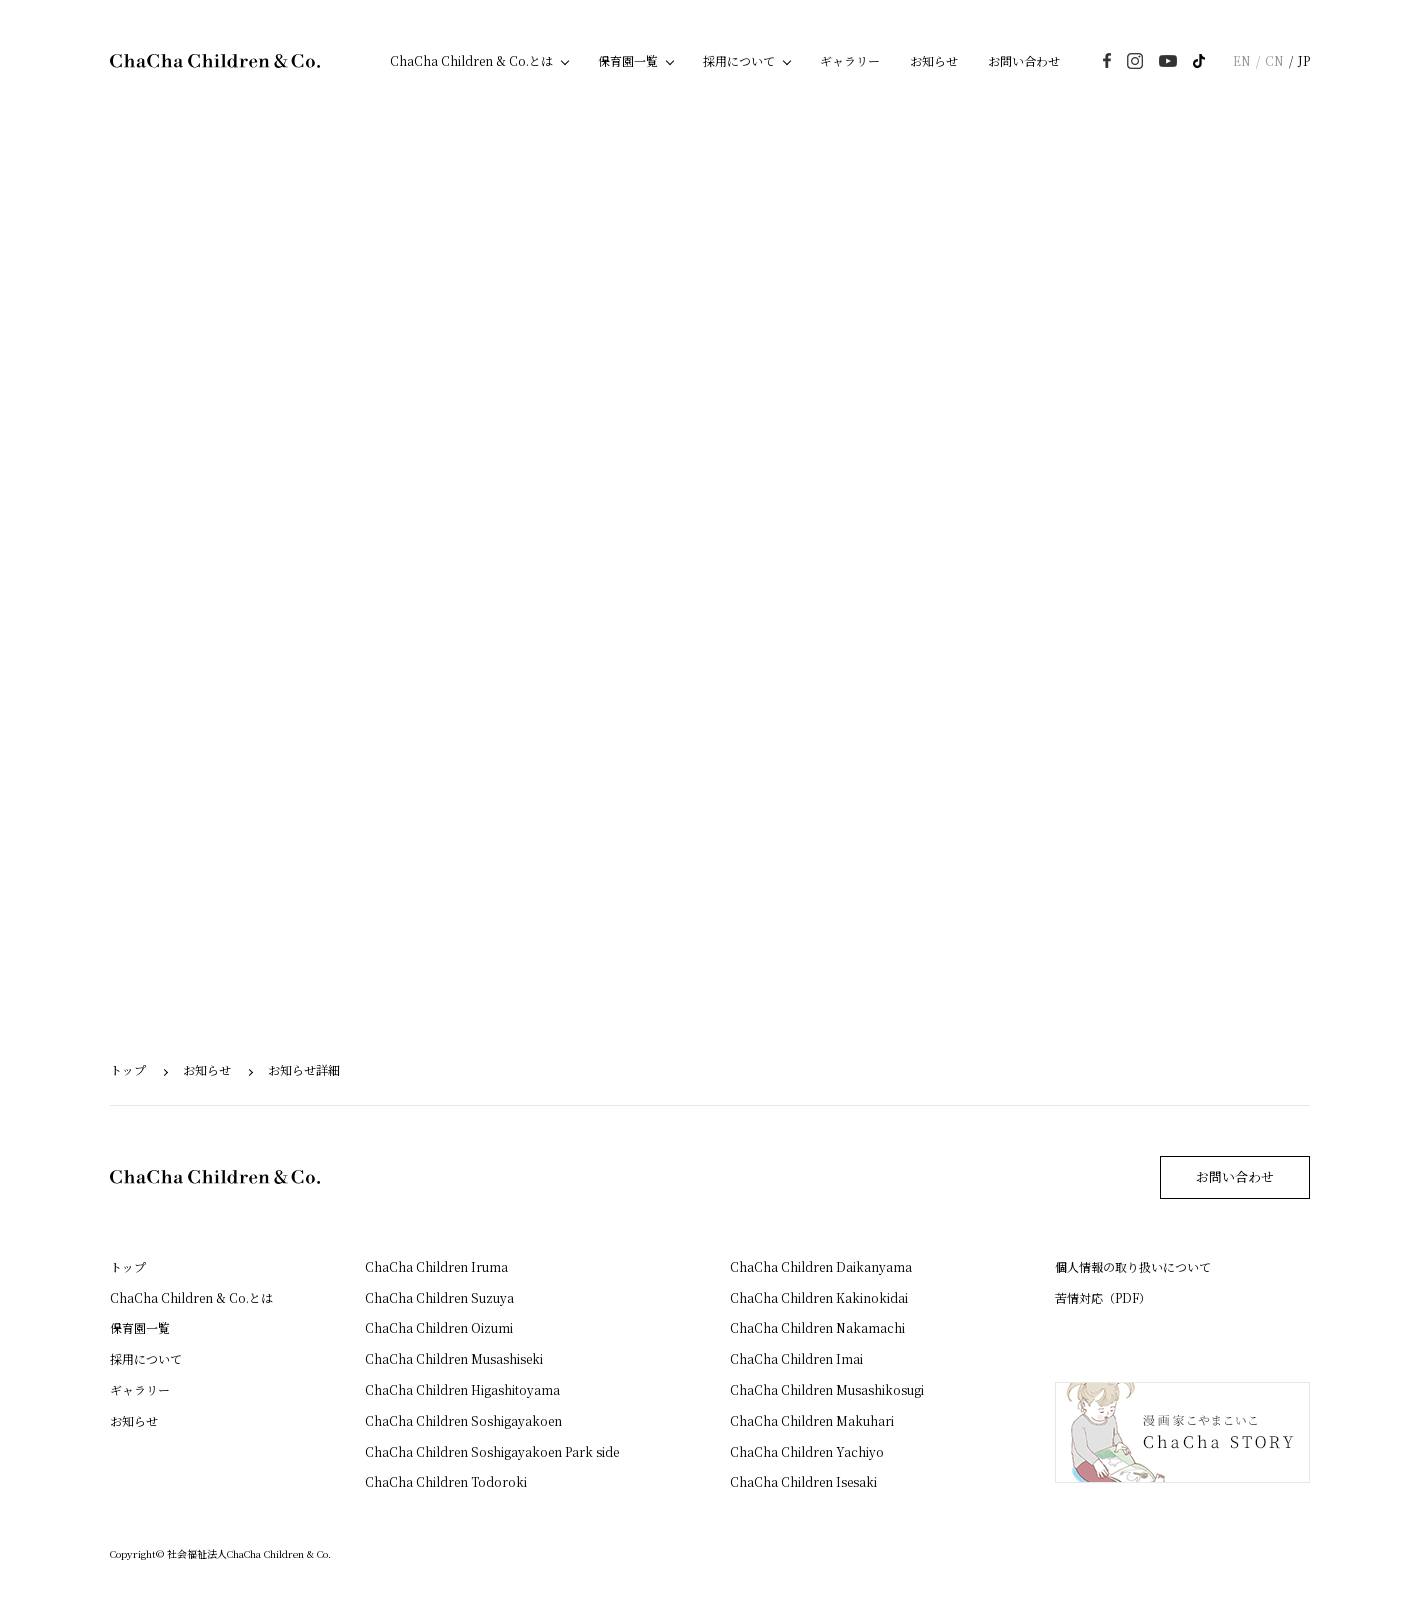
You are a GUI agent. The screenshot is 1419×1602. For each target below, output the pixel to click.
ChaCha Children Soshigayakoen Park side (492, 1451)
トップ (128, 1069)
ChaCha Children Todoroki (446, 1481)
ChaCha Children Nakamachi (817, 1327)
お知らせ (934, 60)
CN (1274, 60)
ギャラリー (850, 60)
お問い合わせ (1024, 60)
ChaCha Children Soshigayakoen (463, 1420)
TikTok (1199, 61)
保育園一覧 (628, 60)
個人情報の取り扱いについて (1133, 1266)
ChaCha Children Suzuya (439, 1297)
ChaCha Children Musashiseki (454, 1358)
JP (1304, 60)
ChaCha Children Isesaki (803, 1481)
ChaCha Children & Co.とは (471, 60)
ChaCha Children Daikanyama (821, 1266)
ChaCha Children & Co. (215, 61)
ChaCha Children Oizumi (439, 1327)
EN (1242, 60)
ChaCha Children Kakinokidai (819, 1297)
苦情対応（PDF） (1103, 1297)
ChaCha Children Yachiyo (807, 1451)
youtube (1168, 61)
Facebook (1107, 60)
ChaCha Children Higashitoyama (462, 1389)
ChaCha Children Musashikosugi (827, 1389)
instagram (1135, 61)
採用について (739, 60)
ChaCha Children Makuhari (812, 1420)
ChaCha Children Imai (796, 1358)
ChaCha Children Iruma (436, 1266)
